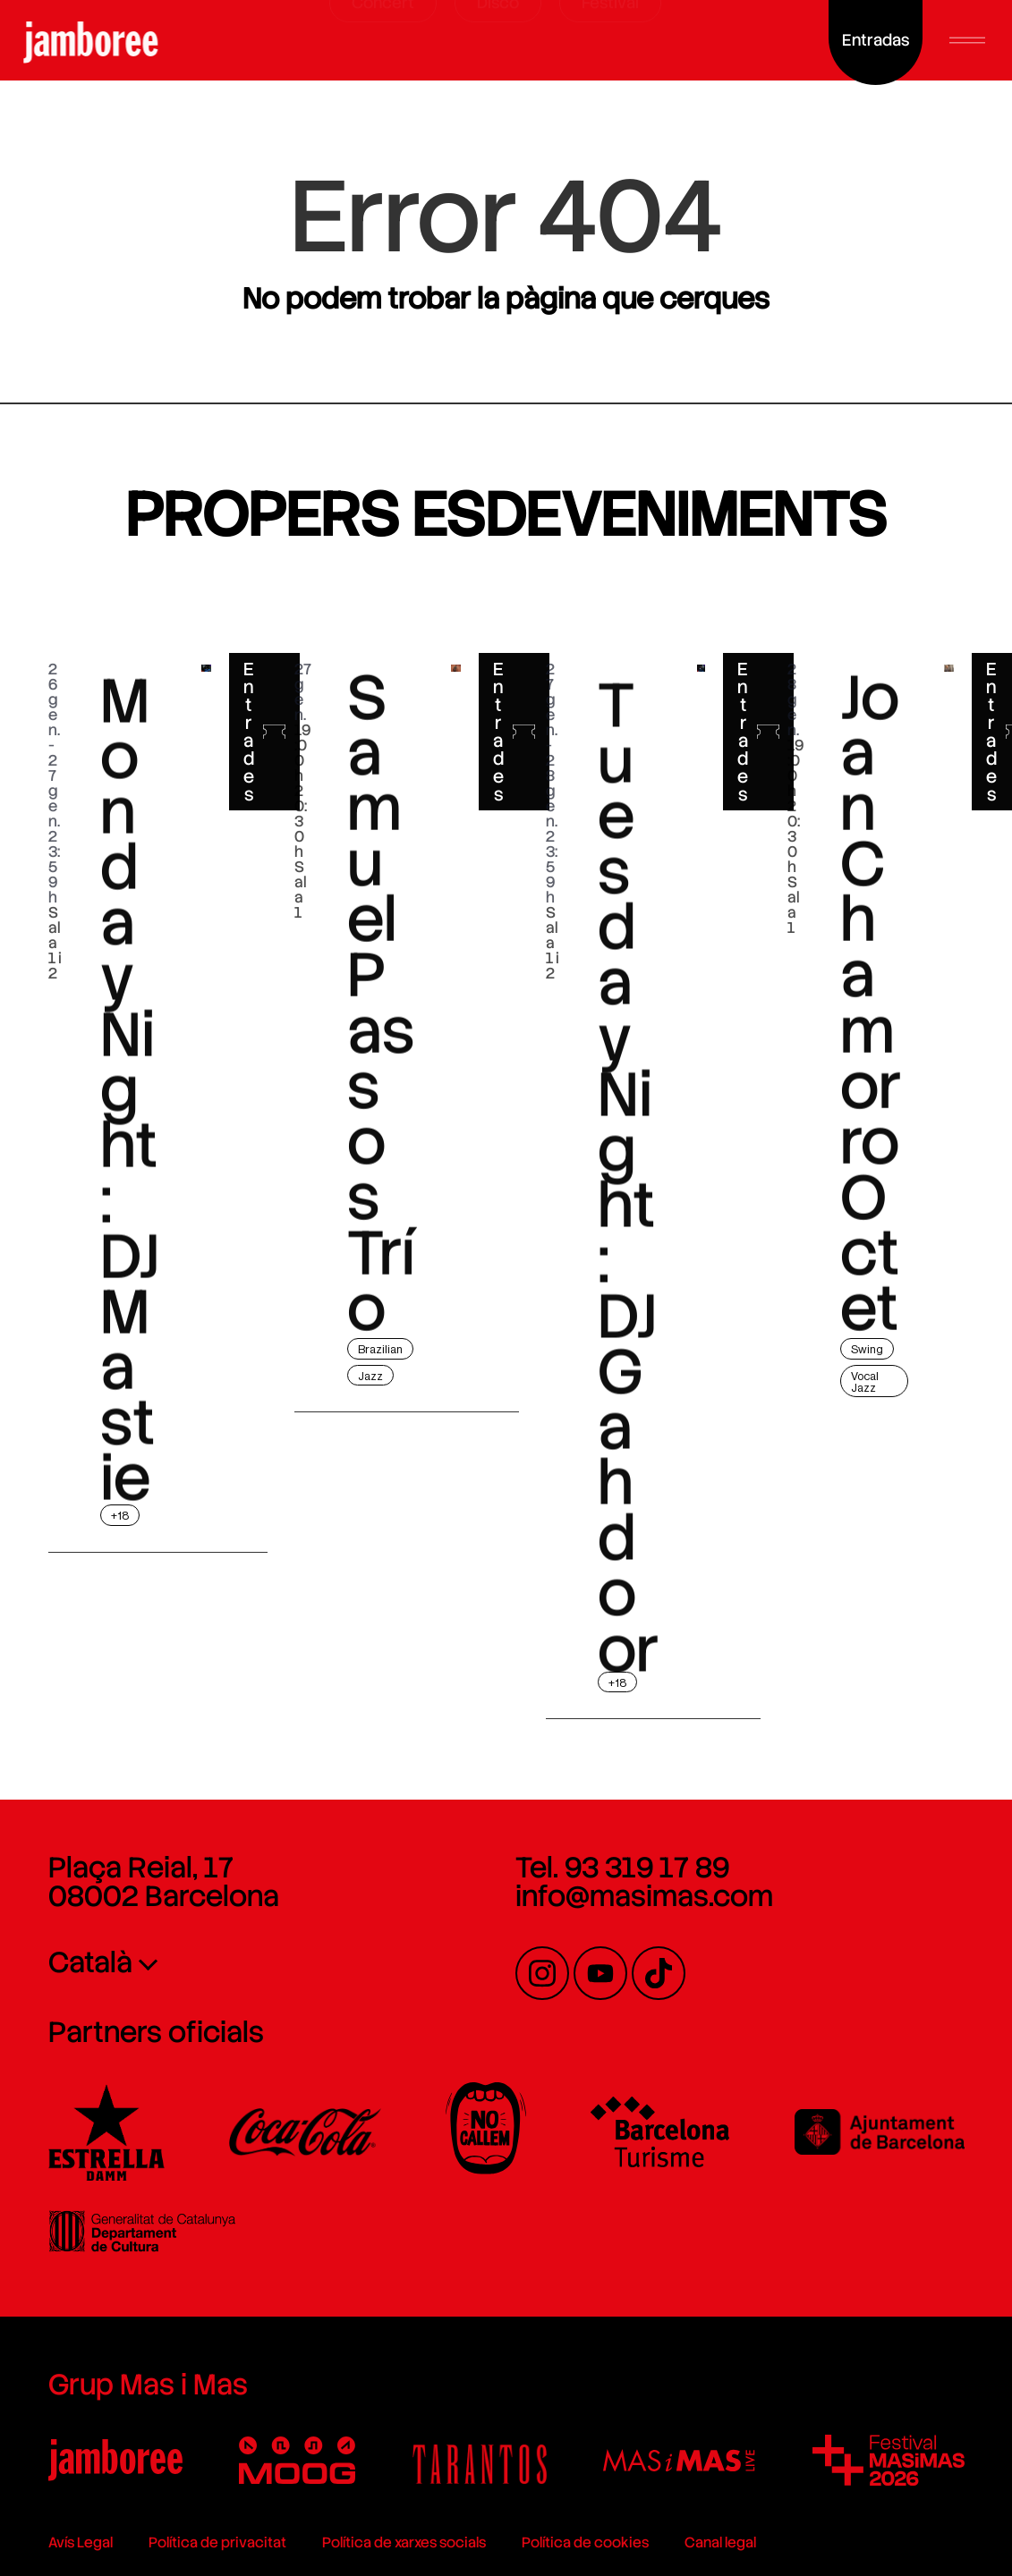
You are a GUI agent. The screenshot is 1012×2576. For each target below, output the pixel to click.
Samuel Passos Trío (380, 1097)
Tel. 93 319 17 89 (622, 1867)
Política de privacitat (217, 2542)
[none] (221, 1961)
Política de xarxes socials (404, 2542)
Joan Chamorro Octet (870, 1097)
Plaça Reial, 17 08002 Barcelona (163, 1882)
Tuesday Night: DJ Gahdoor (628, 1319)
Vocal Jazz (865, 1382)
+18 (120, 1515)
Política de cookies (585, 2542)
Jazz (370, 1376)
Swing (867, 1349)
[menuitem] (221, 1961)
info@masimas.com (644, 1896)
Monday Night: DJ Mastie (129, 1208)
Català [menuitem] (90, 1962)
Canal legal (720, 2542)
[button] (967, 40)
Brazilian (380, 1349)
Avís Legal (80, 2542)
